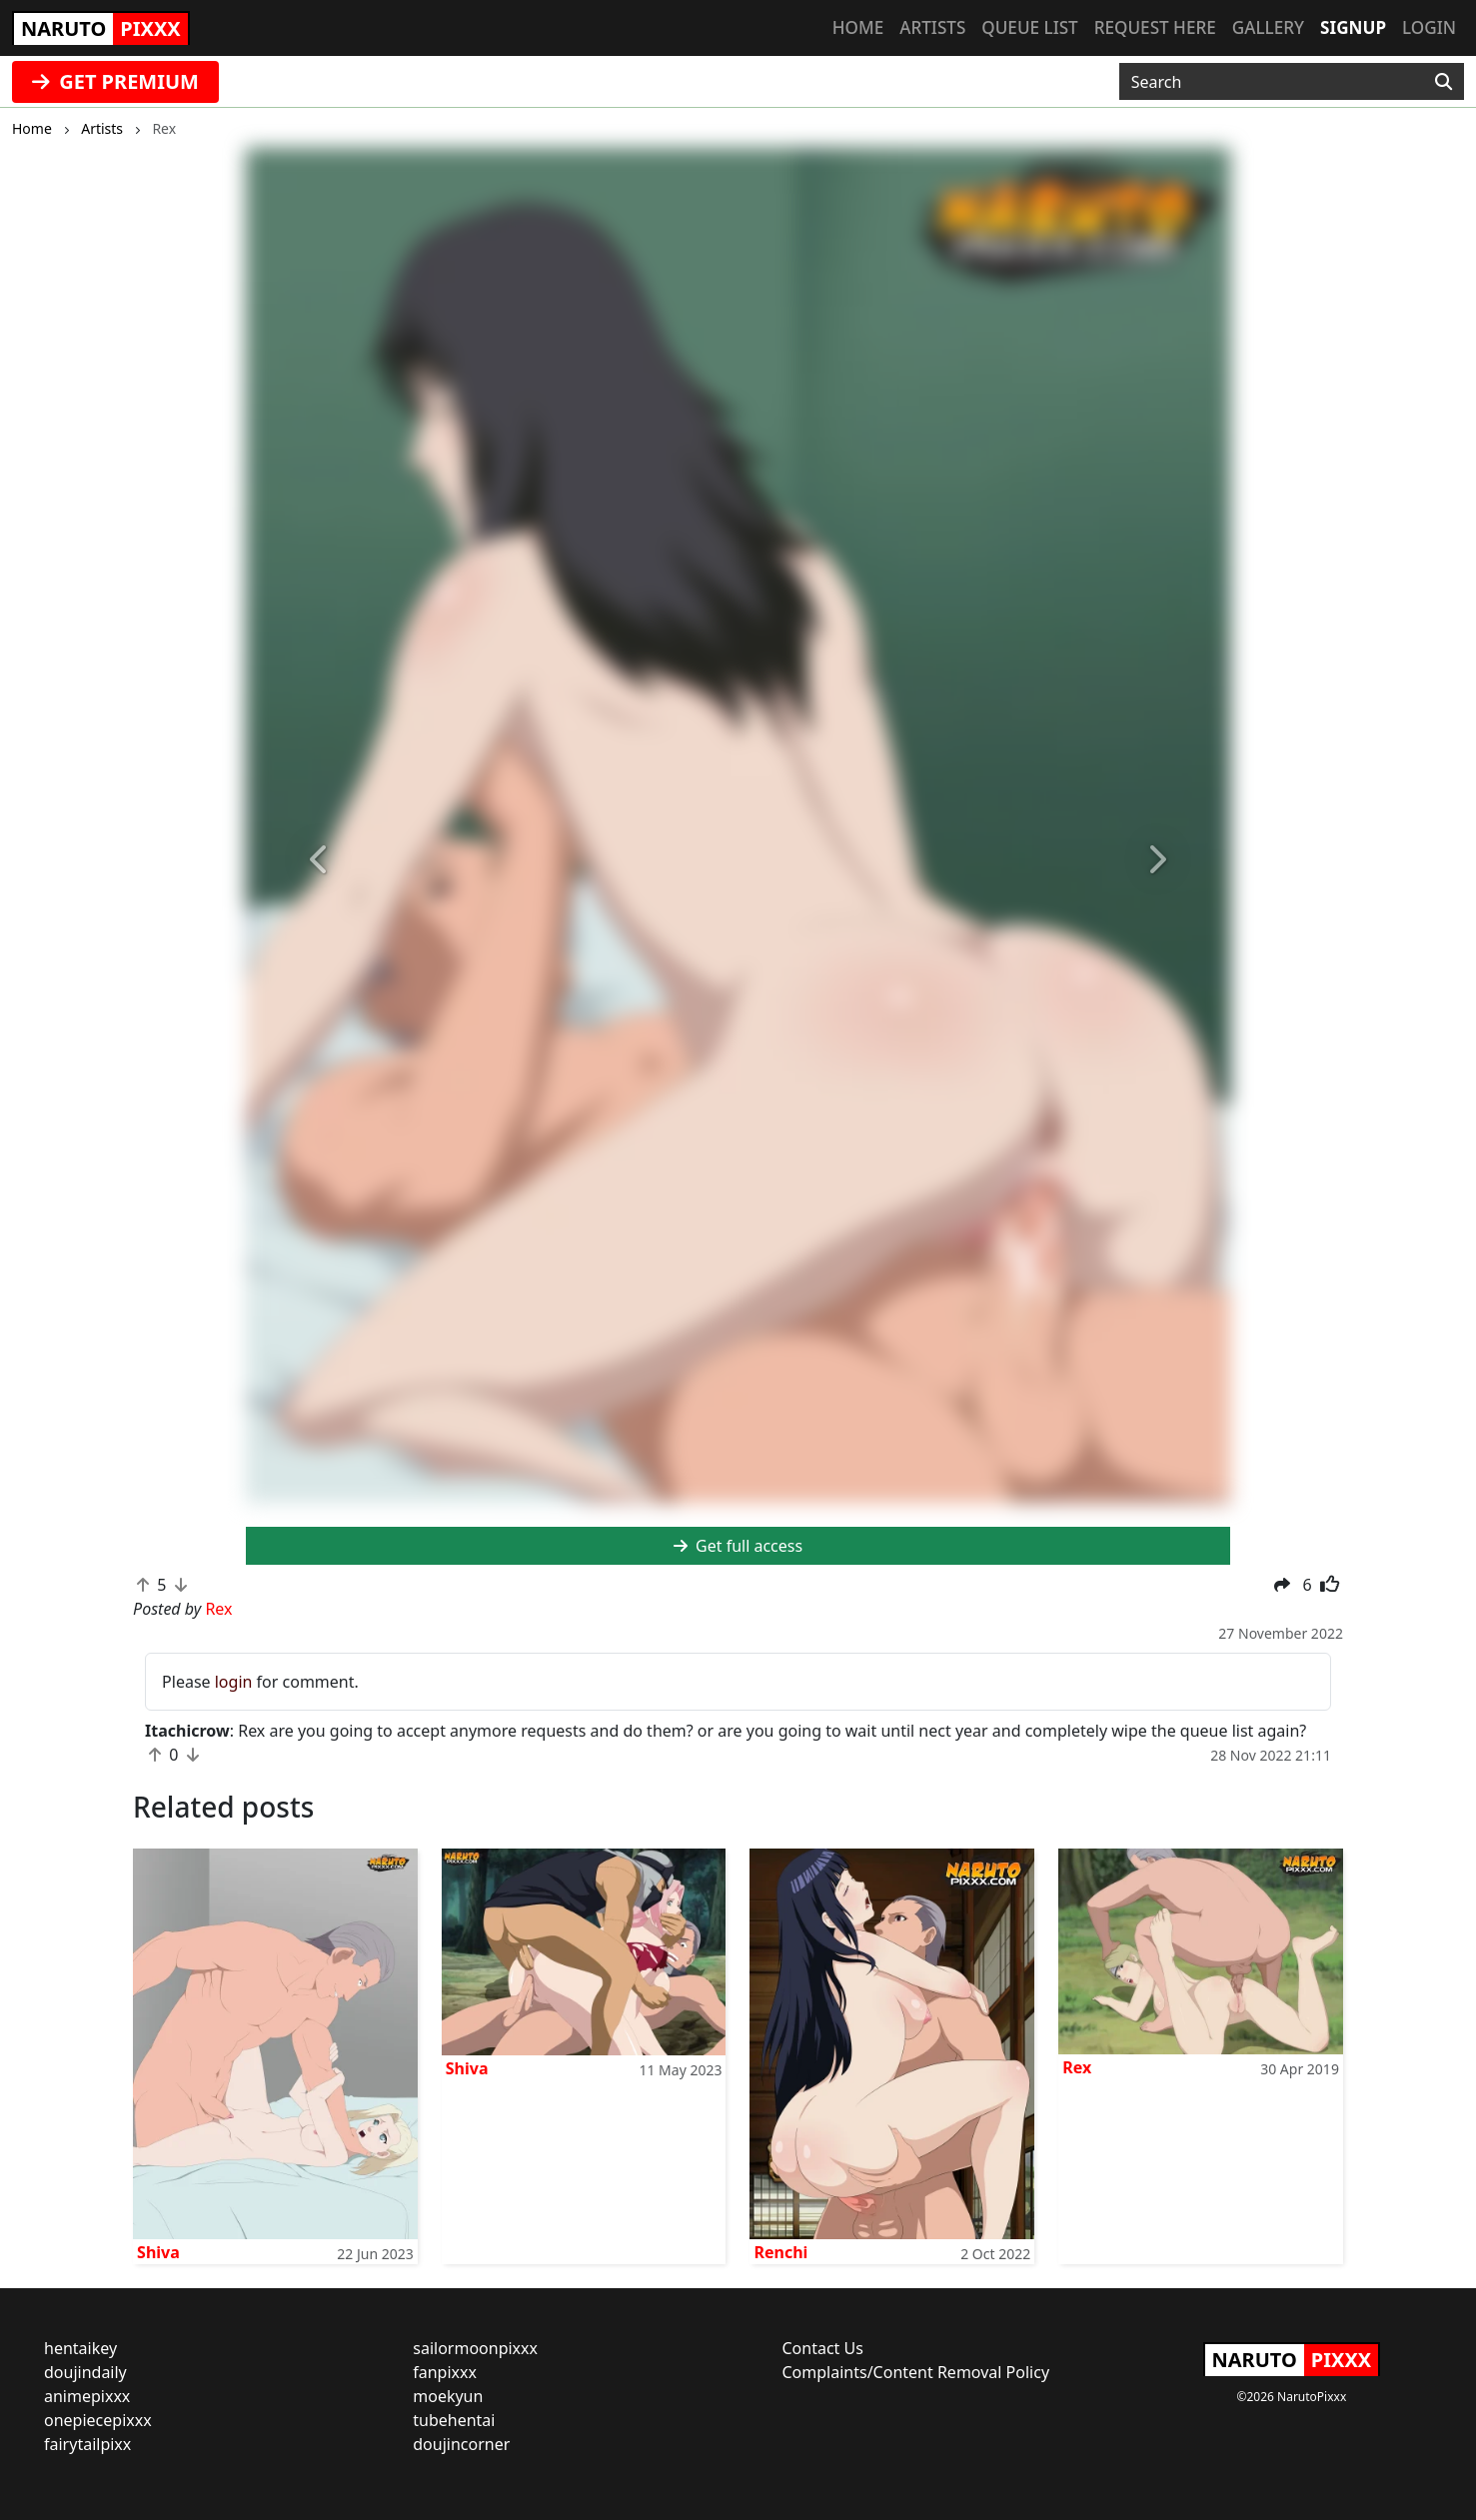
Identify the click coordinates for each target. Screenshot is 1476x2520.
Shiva (158, 2252)
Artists (932, 27)
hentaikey (80, 2348)
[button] (320, 860)
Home (857, 27)
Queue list (1029, 27)
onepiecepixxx (98, 2420)
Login (1429, 27)
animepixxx (87, 2396)
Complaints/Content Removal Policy (916, 2372)
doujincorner (461, 2444)
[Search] (1443, 82)
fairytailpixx (87, 2444)
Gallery (1268, 27)
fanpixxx (445, 2372)
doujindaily (85, 2372)
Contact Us (822, 2348)
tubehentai (454, 2420)
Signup (1353, 27)
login (234, 1682)
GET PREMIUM (115, 81)
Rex (1076, 2067)
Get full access (738, 1546)
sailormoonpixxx (475, 2348)
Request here (1155, 27)
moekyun (448, 2396)
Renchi (780, 2252)
